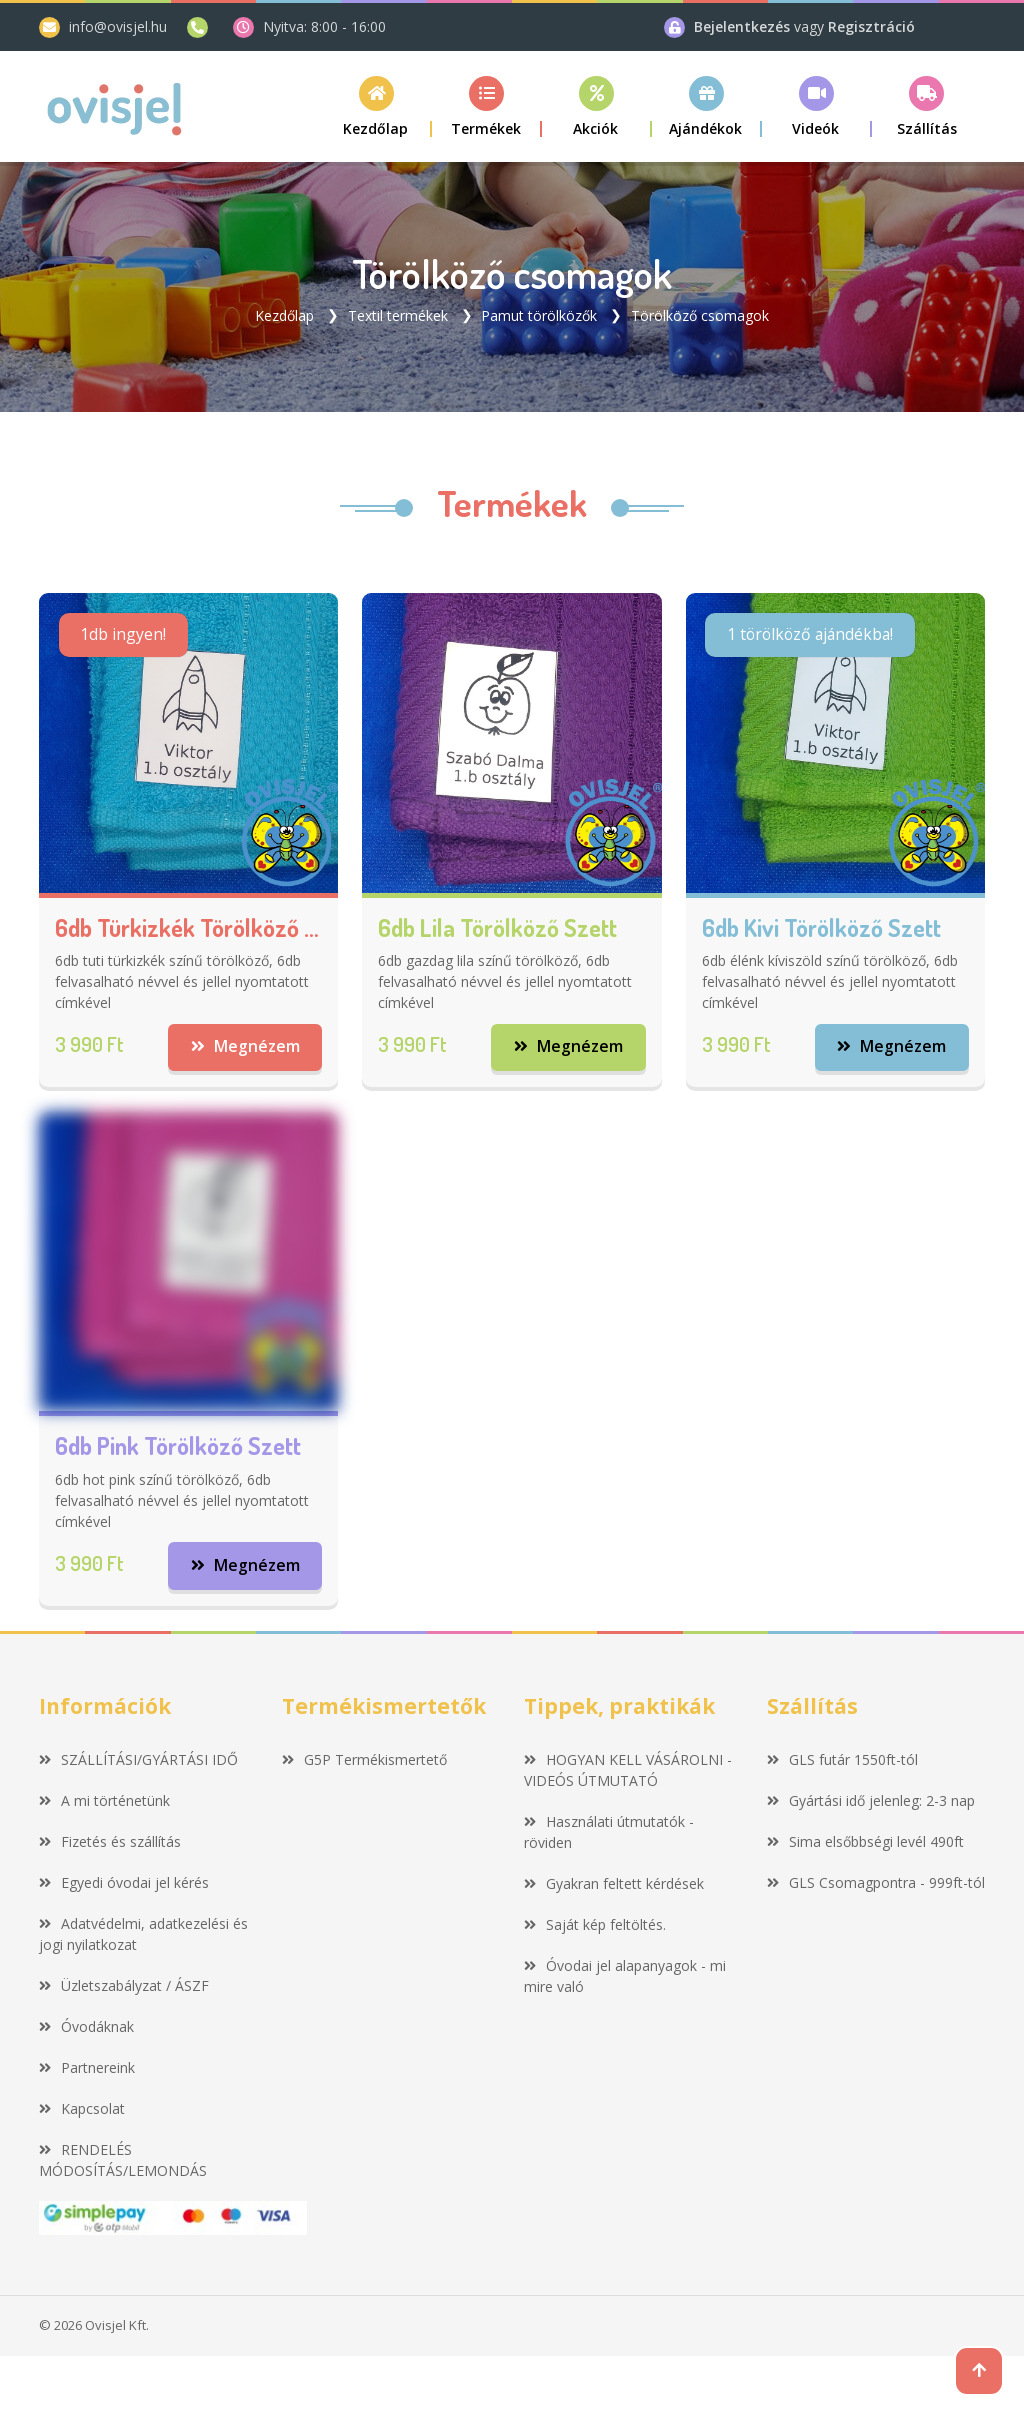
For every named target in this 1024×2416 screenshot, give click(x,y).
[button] (487, 106)
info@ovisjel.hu (118, 26)
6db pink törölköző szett (178, 1446)
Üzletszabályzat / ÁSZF (124, 1985)
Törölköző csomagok (700, 314)
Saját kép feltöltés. (595, 1924)
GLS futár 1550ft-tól (842, 1759)
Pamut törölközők (539, 314)
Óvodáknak (86, 2026)
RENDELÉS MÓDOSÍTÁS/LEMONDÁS (123, 2160)
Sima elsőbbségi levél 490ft (865, 1841)
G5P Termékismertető (364, 1759)
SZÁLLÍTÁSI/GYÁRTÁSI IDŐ (138, 1759)
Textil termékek (398, 314)
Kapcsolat (82, 2108)
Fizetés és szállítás (110, 1841)
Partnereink (87, 2067)
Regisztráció (871, 26)
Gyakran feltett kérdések (614, 1883)
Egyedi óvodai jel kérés (124, 1882)
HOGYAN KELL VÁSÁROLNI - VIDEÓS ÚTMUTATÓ (628, 1770)
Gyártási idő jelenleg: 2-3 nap (871, 1800)
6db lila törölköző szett (497, 927)
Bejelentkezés (744, 26)
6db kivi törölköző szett (821, 927)
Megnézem (244, 1047)
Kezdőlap (284, 314)
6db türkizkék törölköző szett (188, 927)
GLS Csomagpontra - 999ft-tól (876, 1882)
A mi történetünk (104, 1800)
